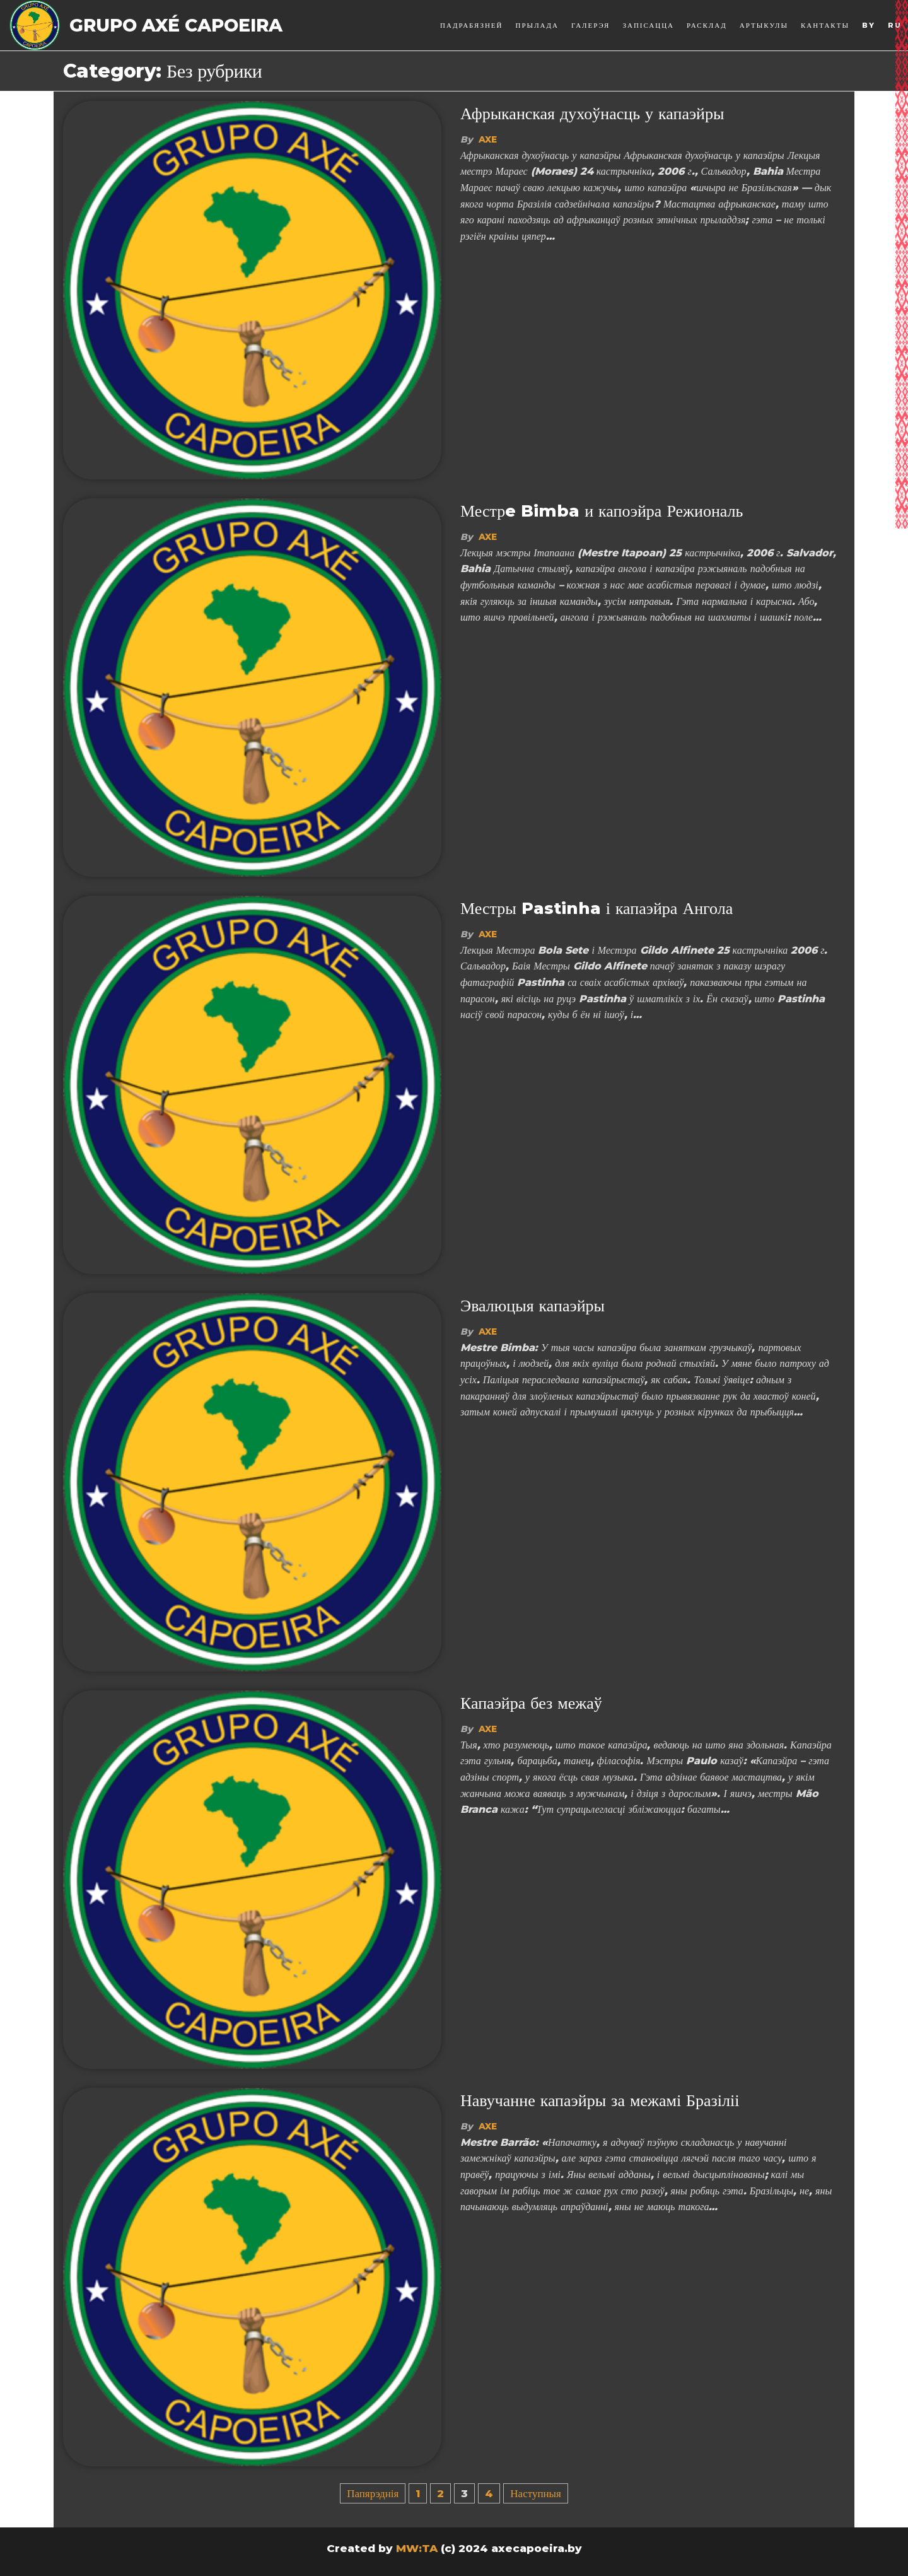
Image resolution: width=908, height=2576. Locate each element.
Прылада (537, 25)
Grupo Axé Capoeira (175, 25)
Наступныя (535, 2493)
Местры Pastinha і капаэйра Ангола (596, 908)
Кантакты (825, 25)
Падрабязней (471, 25)
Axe (488, 139)
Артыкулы (764, 25)
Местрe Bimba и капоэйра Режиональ (601, 511)
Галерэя (590, 25)
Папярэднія (373, 2493)
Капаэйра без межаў (531, 1703)
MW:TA (417, 2548)
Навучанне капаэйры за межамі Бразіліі (600, 2100)
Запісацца (648, 25)
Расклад (707, 25)
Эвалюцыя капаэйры (532, 1306)
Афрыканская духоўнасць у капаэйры (592, 113)
